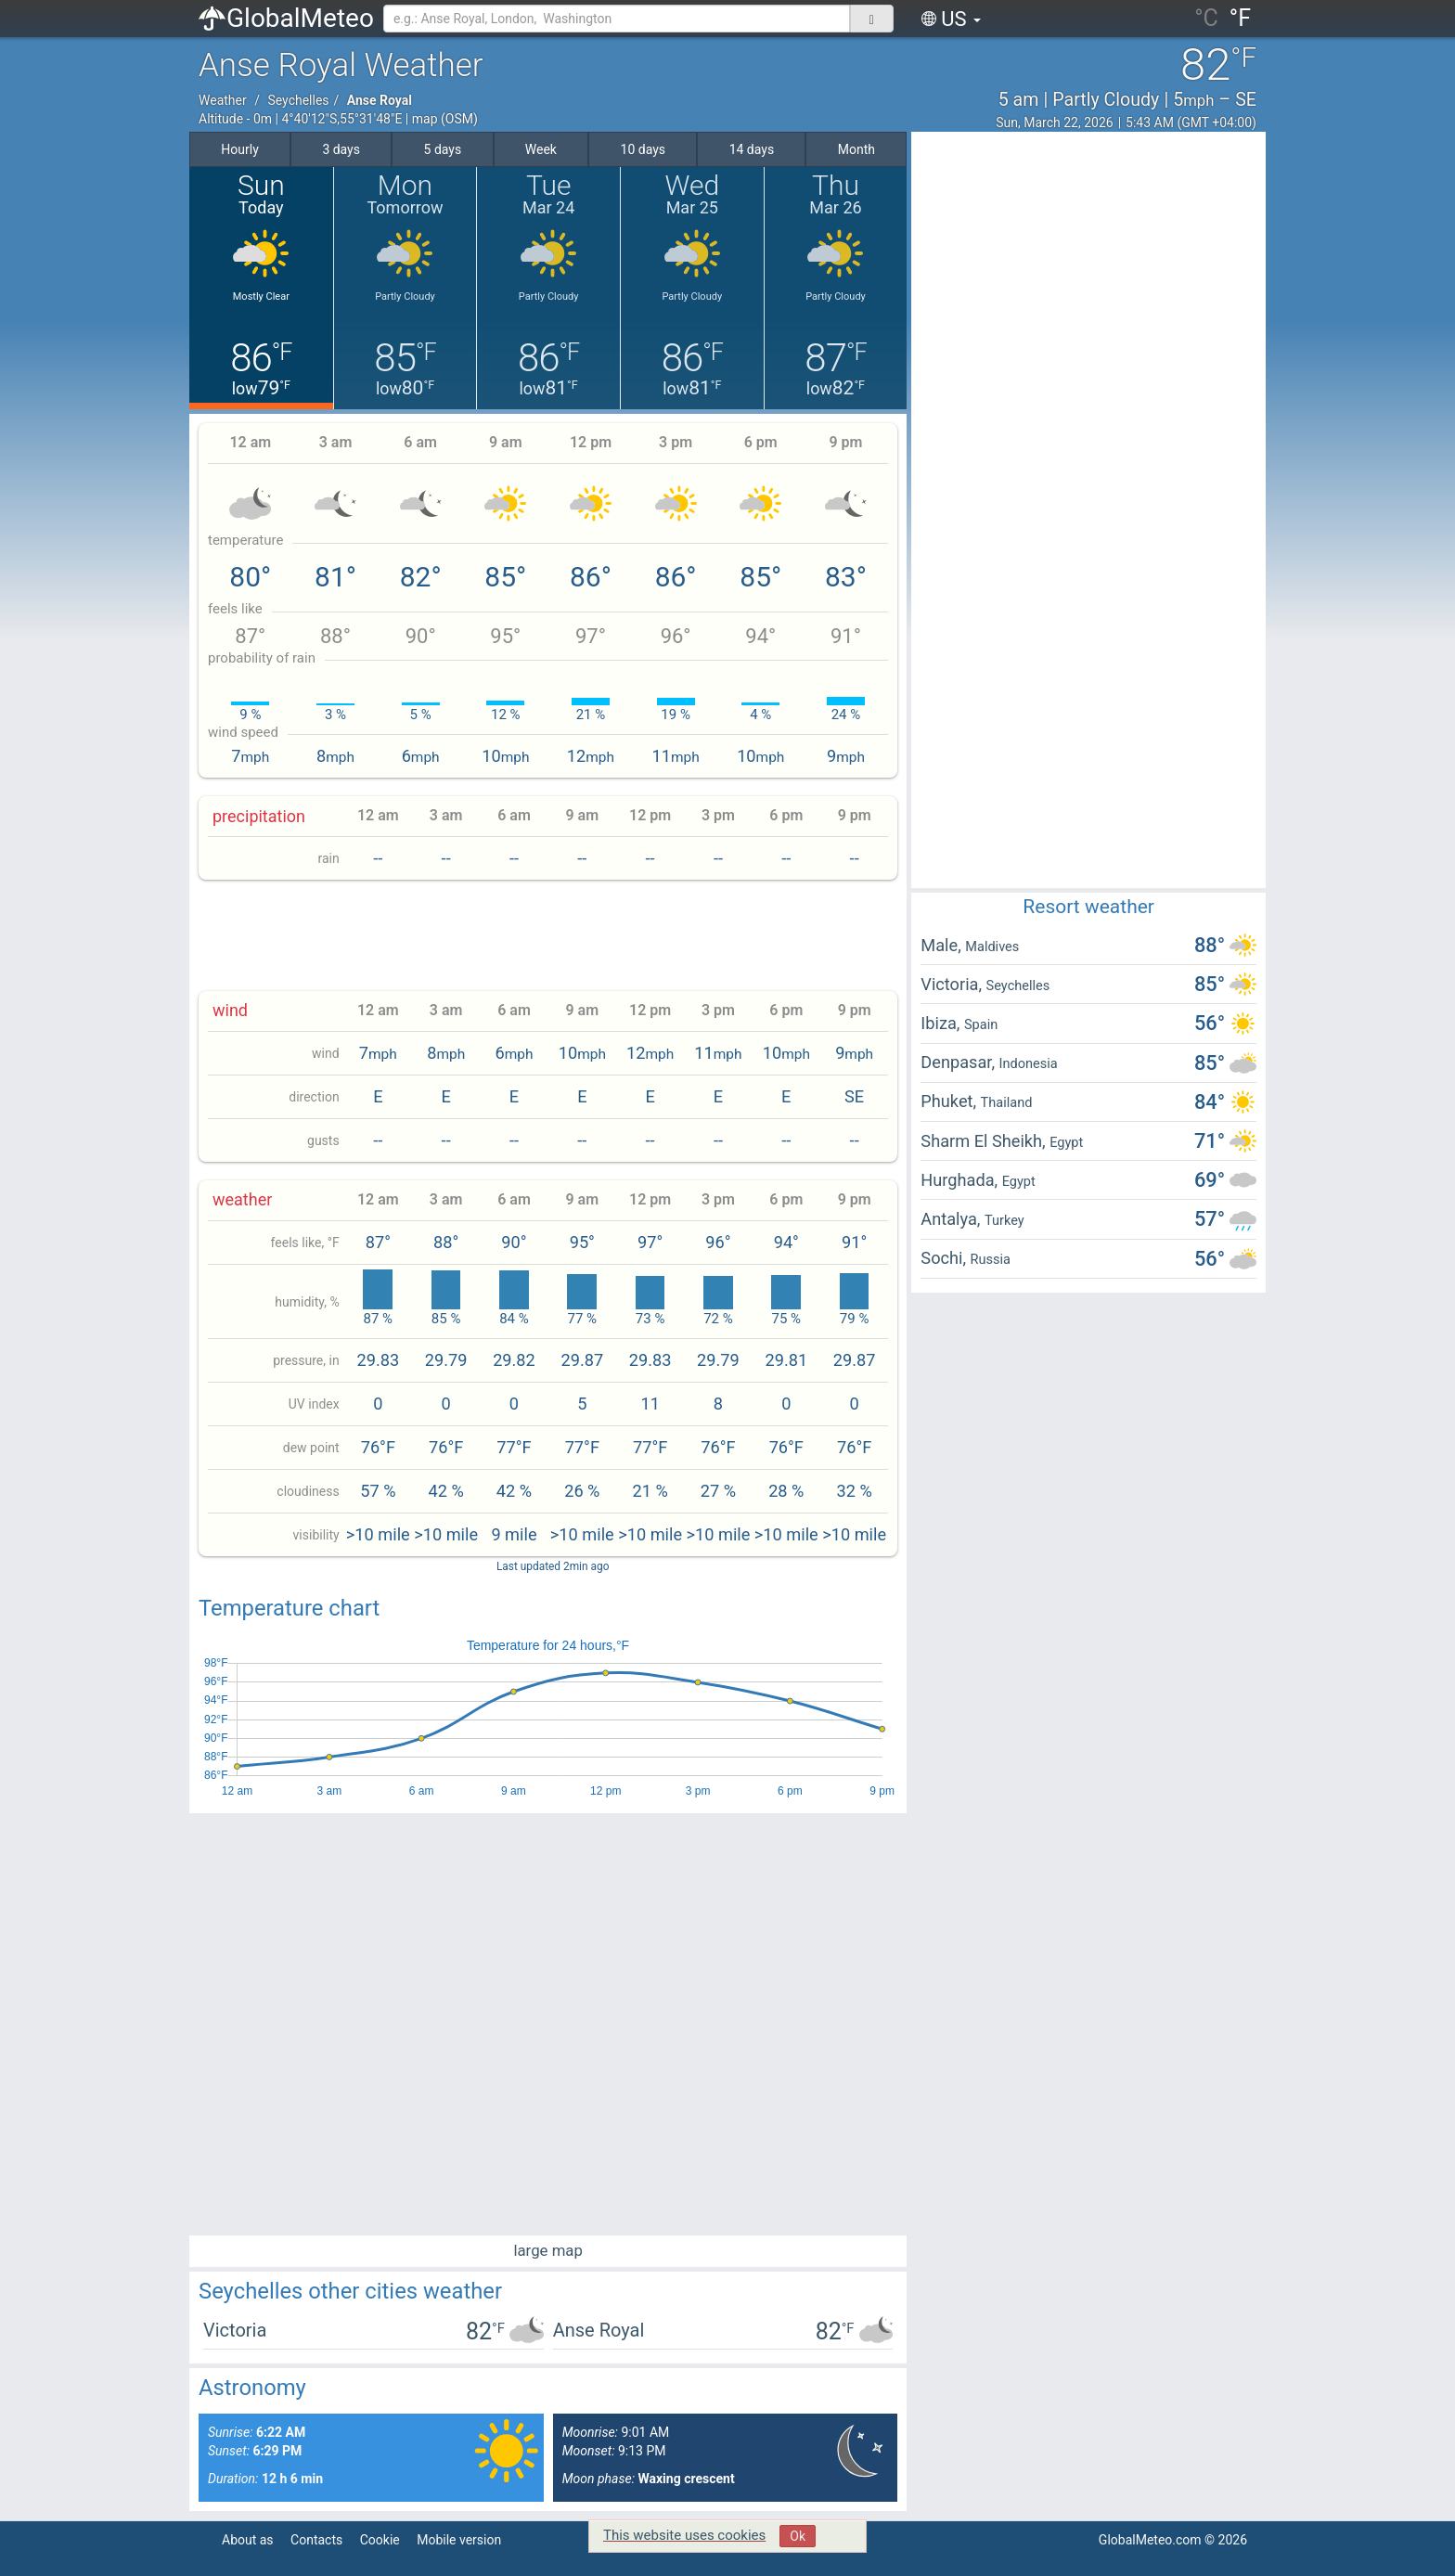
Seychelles (297, 100)
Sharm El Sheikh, (985, 1141)
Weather (223, 100)
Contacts (316, 2539)
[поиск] (872, 18)
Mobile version (459, 2539)
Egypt (1066, 1142)
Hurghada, (961, 1180)
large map (548, 2250)
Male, (943, 945)
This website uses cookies (684, 2535)
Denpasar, (959, 1062)
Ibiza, (942, 1023)
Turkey (1004, 1220)
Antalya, (953, 1219)
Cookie (380, 2539)
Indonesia (1028, 1063)
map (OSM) (445, 118)
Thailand (1007, 1102)
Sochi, (945, 1258)
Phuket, (950, 1101)
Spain (981, 1024)
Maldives (992, 946)
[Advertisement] (548, 935)
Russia (991, 1259)
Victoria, (953, 984)
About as (248, 2539)
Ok (797, 2536)
